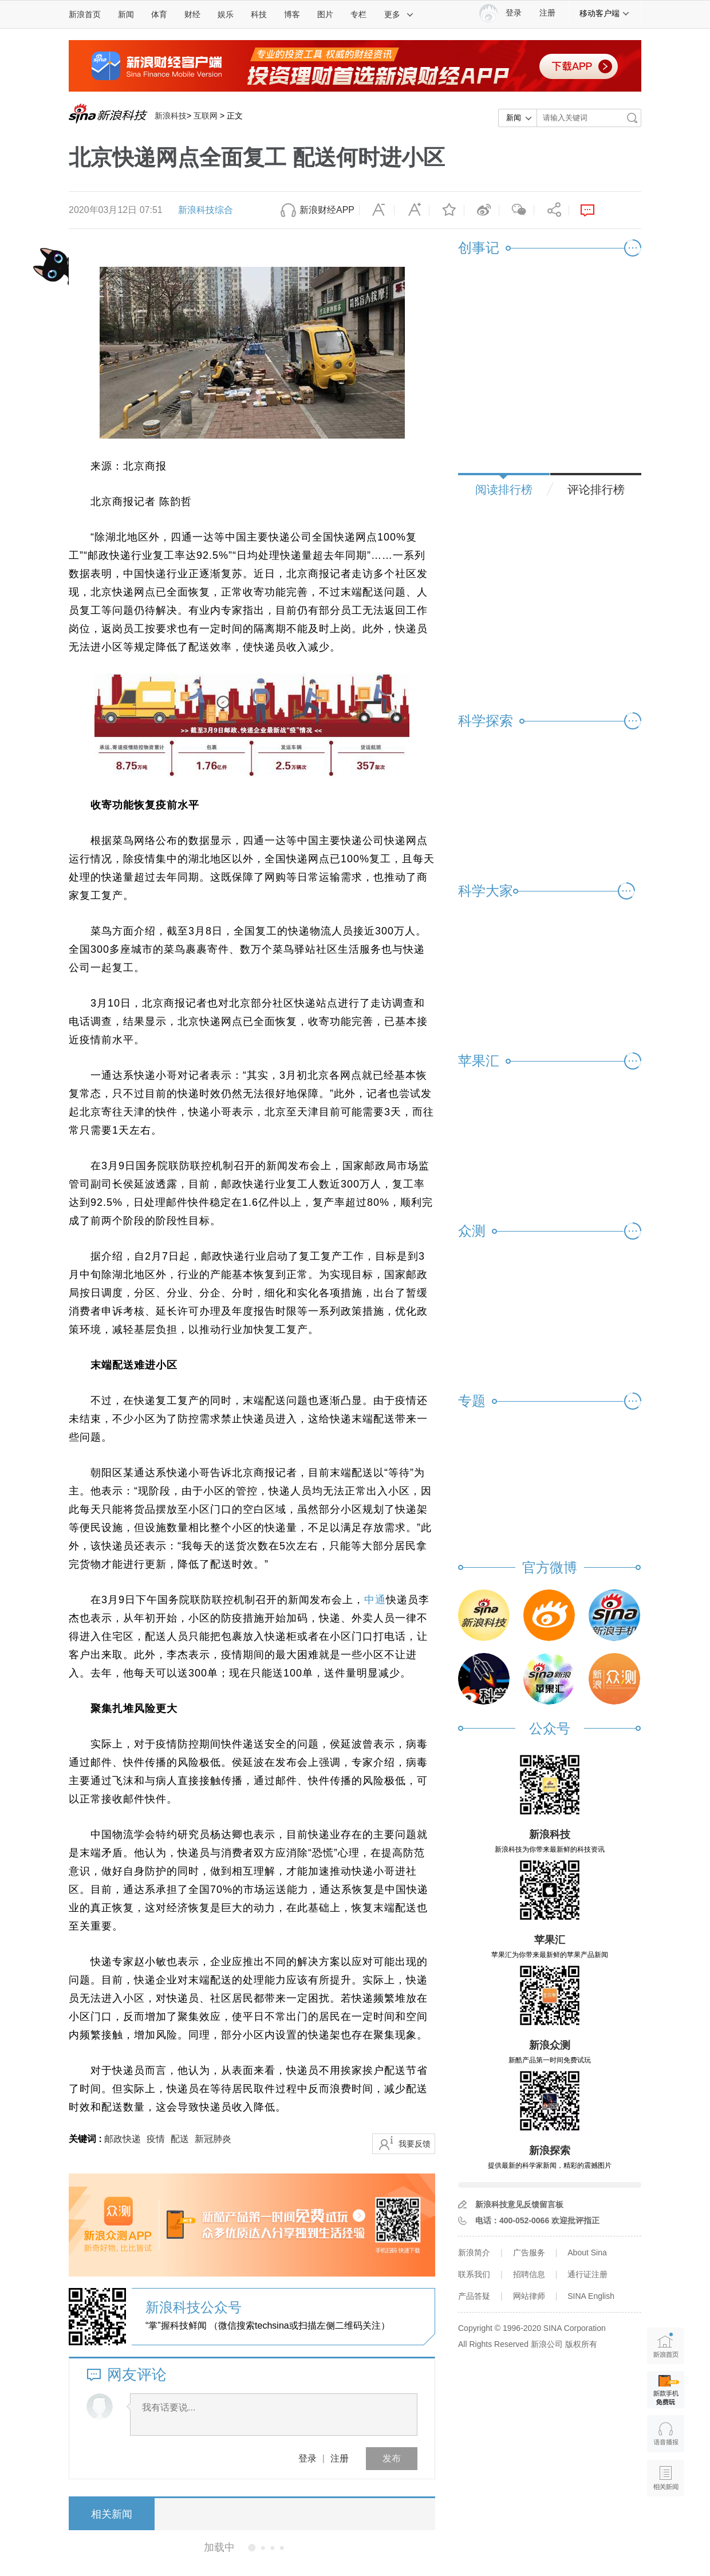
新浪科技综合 (205, 210)
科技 (259, 14)
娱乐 (226, 14)
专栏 (358, 14)
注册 (547, 13)
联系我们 (474, 2274)
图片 (325, 14)
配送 (180, 2139)
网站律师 (529, 2296)
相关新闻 (111, 2514)
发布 (391, 2458)
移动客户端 (604, 13)
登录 (307, 2458)
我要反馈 (415, 2143)
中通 (375, 1599)
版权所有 (581, 2344)
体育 (159, 14)
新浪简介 (474, 2252)
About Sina (587, 2252)
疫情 (156, 2139)
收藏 (446, 210)
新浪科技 (171, 115)
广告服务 (529, 2252)
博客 (292, 14)
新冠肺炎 (213, 2139)
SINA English (590, 2296)
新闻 (126, 14)
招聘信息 (529, 2274)
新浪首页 (85, 14)
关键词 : (86, 2139)
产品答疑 (474, 2296)
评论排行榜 (596, 489)
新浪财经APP (326, 210)
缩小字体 (377, 210)
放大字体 (412, 210)
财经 (192, 14)
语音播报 (665, 2433)
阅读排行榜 (503, 489)
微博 (481, 210)
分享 (551, 210)
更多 (399, 14)
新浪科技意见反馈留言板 (519, 2204)
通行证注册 (587, 2274)
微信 (516, 210)
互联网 (206, 115)
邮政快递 (122, 2139)
